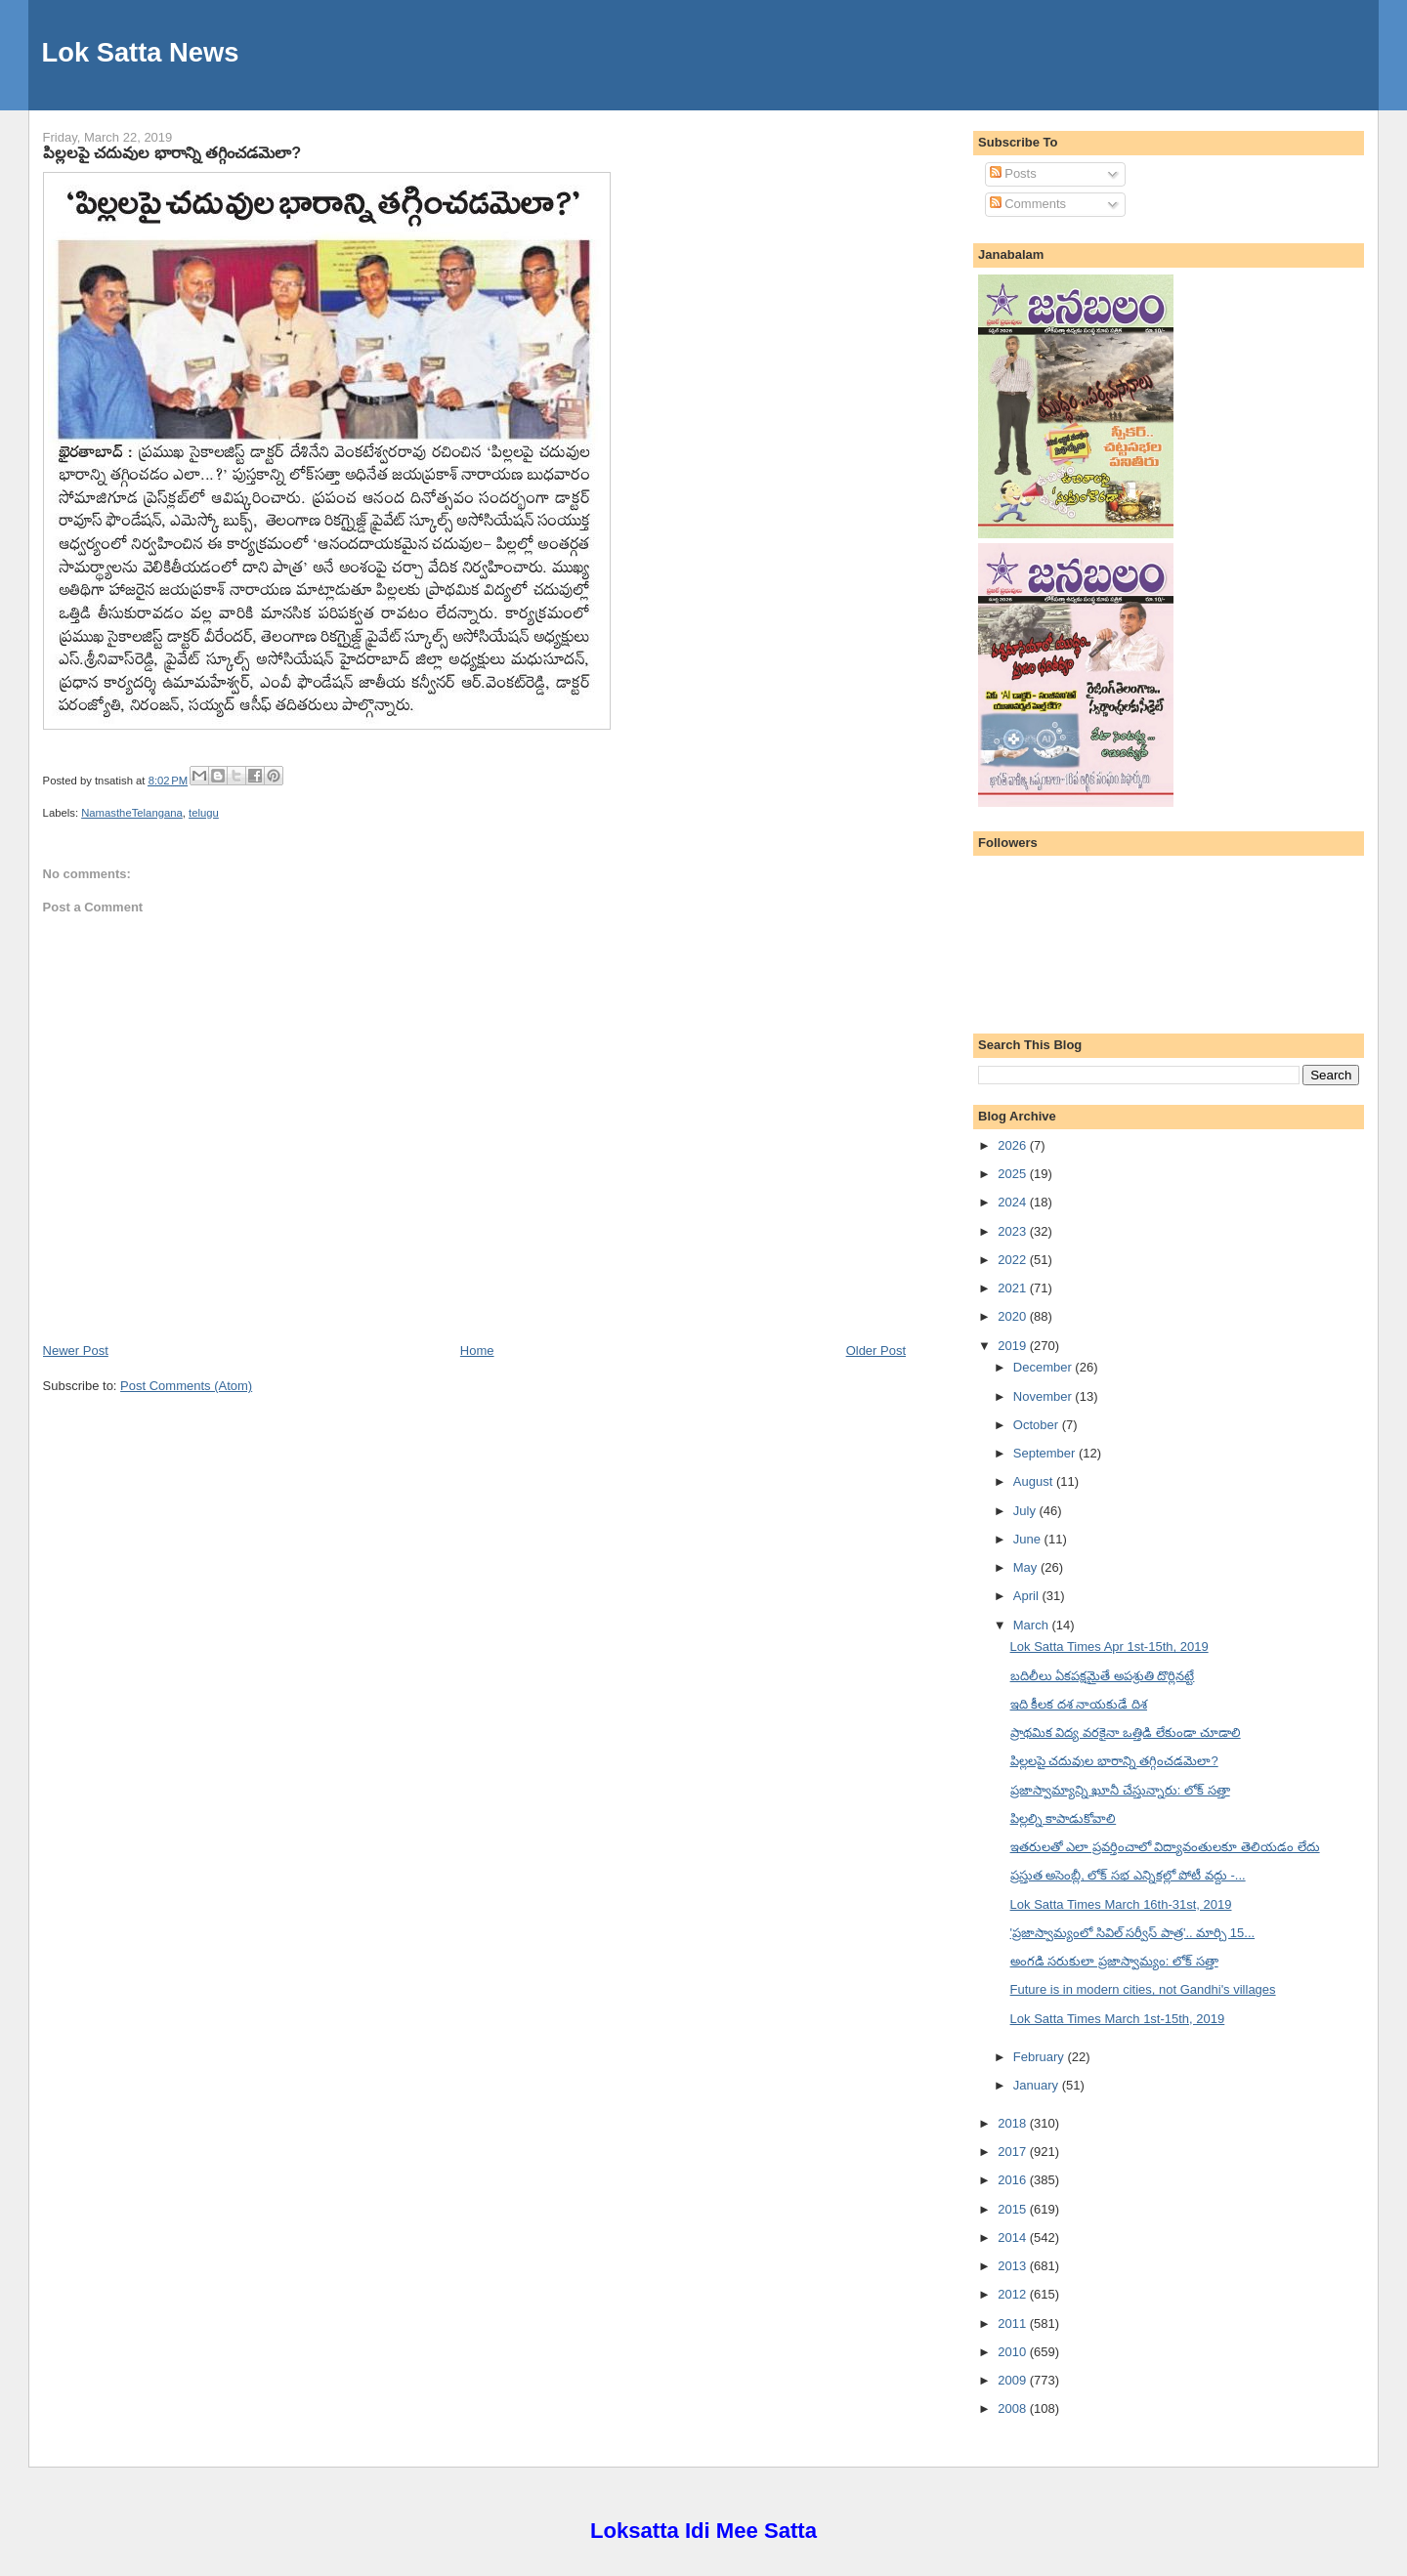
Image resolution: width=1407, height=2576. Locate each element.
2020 (1014, 1316)
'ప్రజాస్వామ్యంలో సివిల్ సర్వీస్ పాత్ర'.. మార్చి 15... (1133, 1932)
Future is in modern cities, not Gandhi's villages (1143, 1989)
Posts (1013, 173)
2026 (1014, 1145)
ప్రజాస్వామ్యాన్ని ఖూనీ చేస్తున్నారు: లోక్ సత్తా (1120, 1790)
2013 (1014, 2266)
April (1028, 1595)
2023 (1014, 1231)
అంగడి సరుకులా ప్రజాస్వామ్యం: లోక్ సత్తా (1114, 1961)
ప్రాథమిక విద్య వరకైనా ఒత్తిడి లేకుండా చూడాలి (1125, 1732)
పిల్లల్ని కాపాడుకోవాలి (1063, 1818)
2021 (1014, 1288)
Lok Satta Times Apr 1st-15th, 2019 (1109, 1646)
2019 (1014, 1345)
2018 (1014, 2123)
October (1037, 1424)
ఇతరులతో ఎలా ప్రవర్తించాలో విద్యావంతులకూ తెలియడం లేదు (1165, 1846)
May (1027, 1567)
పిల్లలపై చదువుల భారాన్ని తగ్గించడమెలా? (172, 152)
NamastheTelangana (132, 813)
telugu (204, 813)
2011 (1014, 2323)
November (1044, 1396)
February (1040, 2056)
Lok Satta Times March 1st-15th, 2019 (1117, 2018)
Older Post (876, 1350)
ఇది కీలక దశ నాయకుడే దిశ (1078, 1704)
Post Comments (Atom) (186, 1385)
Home (477, 1350)
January (1037, 2085)
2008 (1014, 2408)
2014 (1014, 2237)
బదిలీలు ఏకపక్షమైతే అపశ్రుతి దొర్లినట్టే (1102, 1675)
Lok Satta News (140, 52)
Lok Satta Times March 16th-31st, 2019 (1121, 1904)
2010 (1014, 2351)
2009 (1014, 2380)
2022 (1014, 1259)
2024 (1014, 1202)
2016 (1014, 2180)
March (1032, 1625)
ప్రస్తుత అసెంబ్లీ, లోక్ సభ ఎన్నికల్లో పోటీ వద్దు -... (1128, 1875)
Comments (1028, 203)
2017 (1014, 2151)
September (1046, 1453)
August (1034, 1481)
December (1044, 1367)
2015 (1014, 2209)
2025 (1014, 1173)
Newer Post (75, 1350)
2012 (1014, 2294)
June (1029, 1539)
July (1026, 1510)
